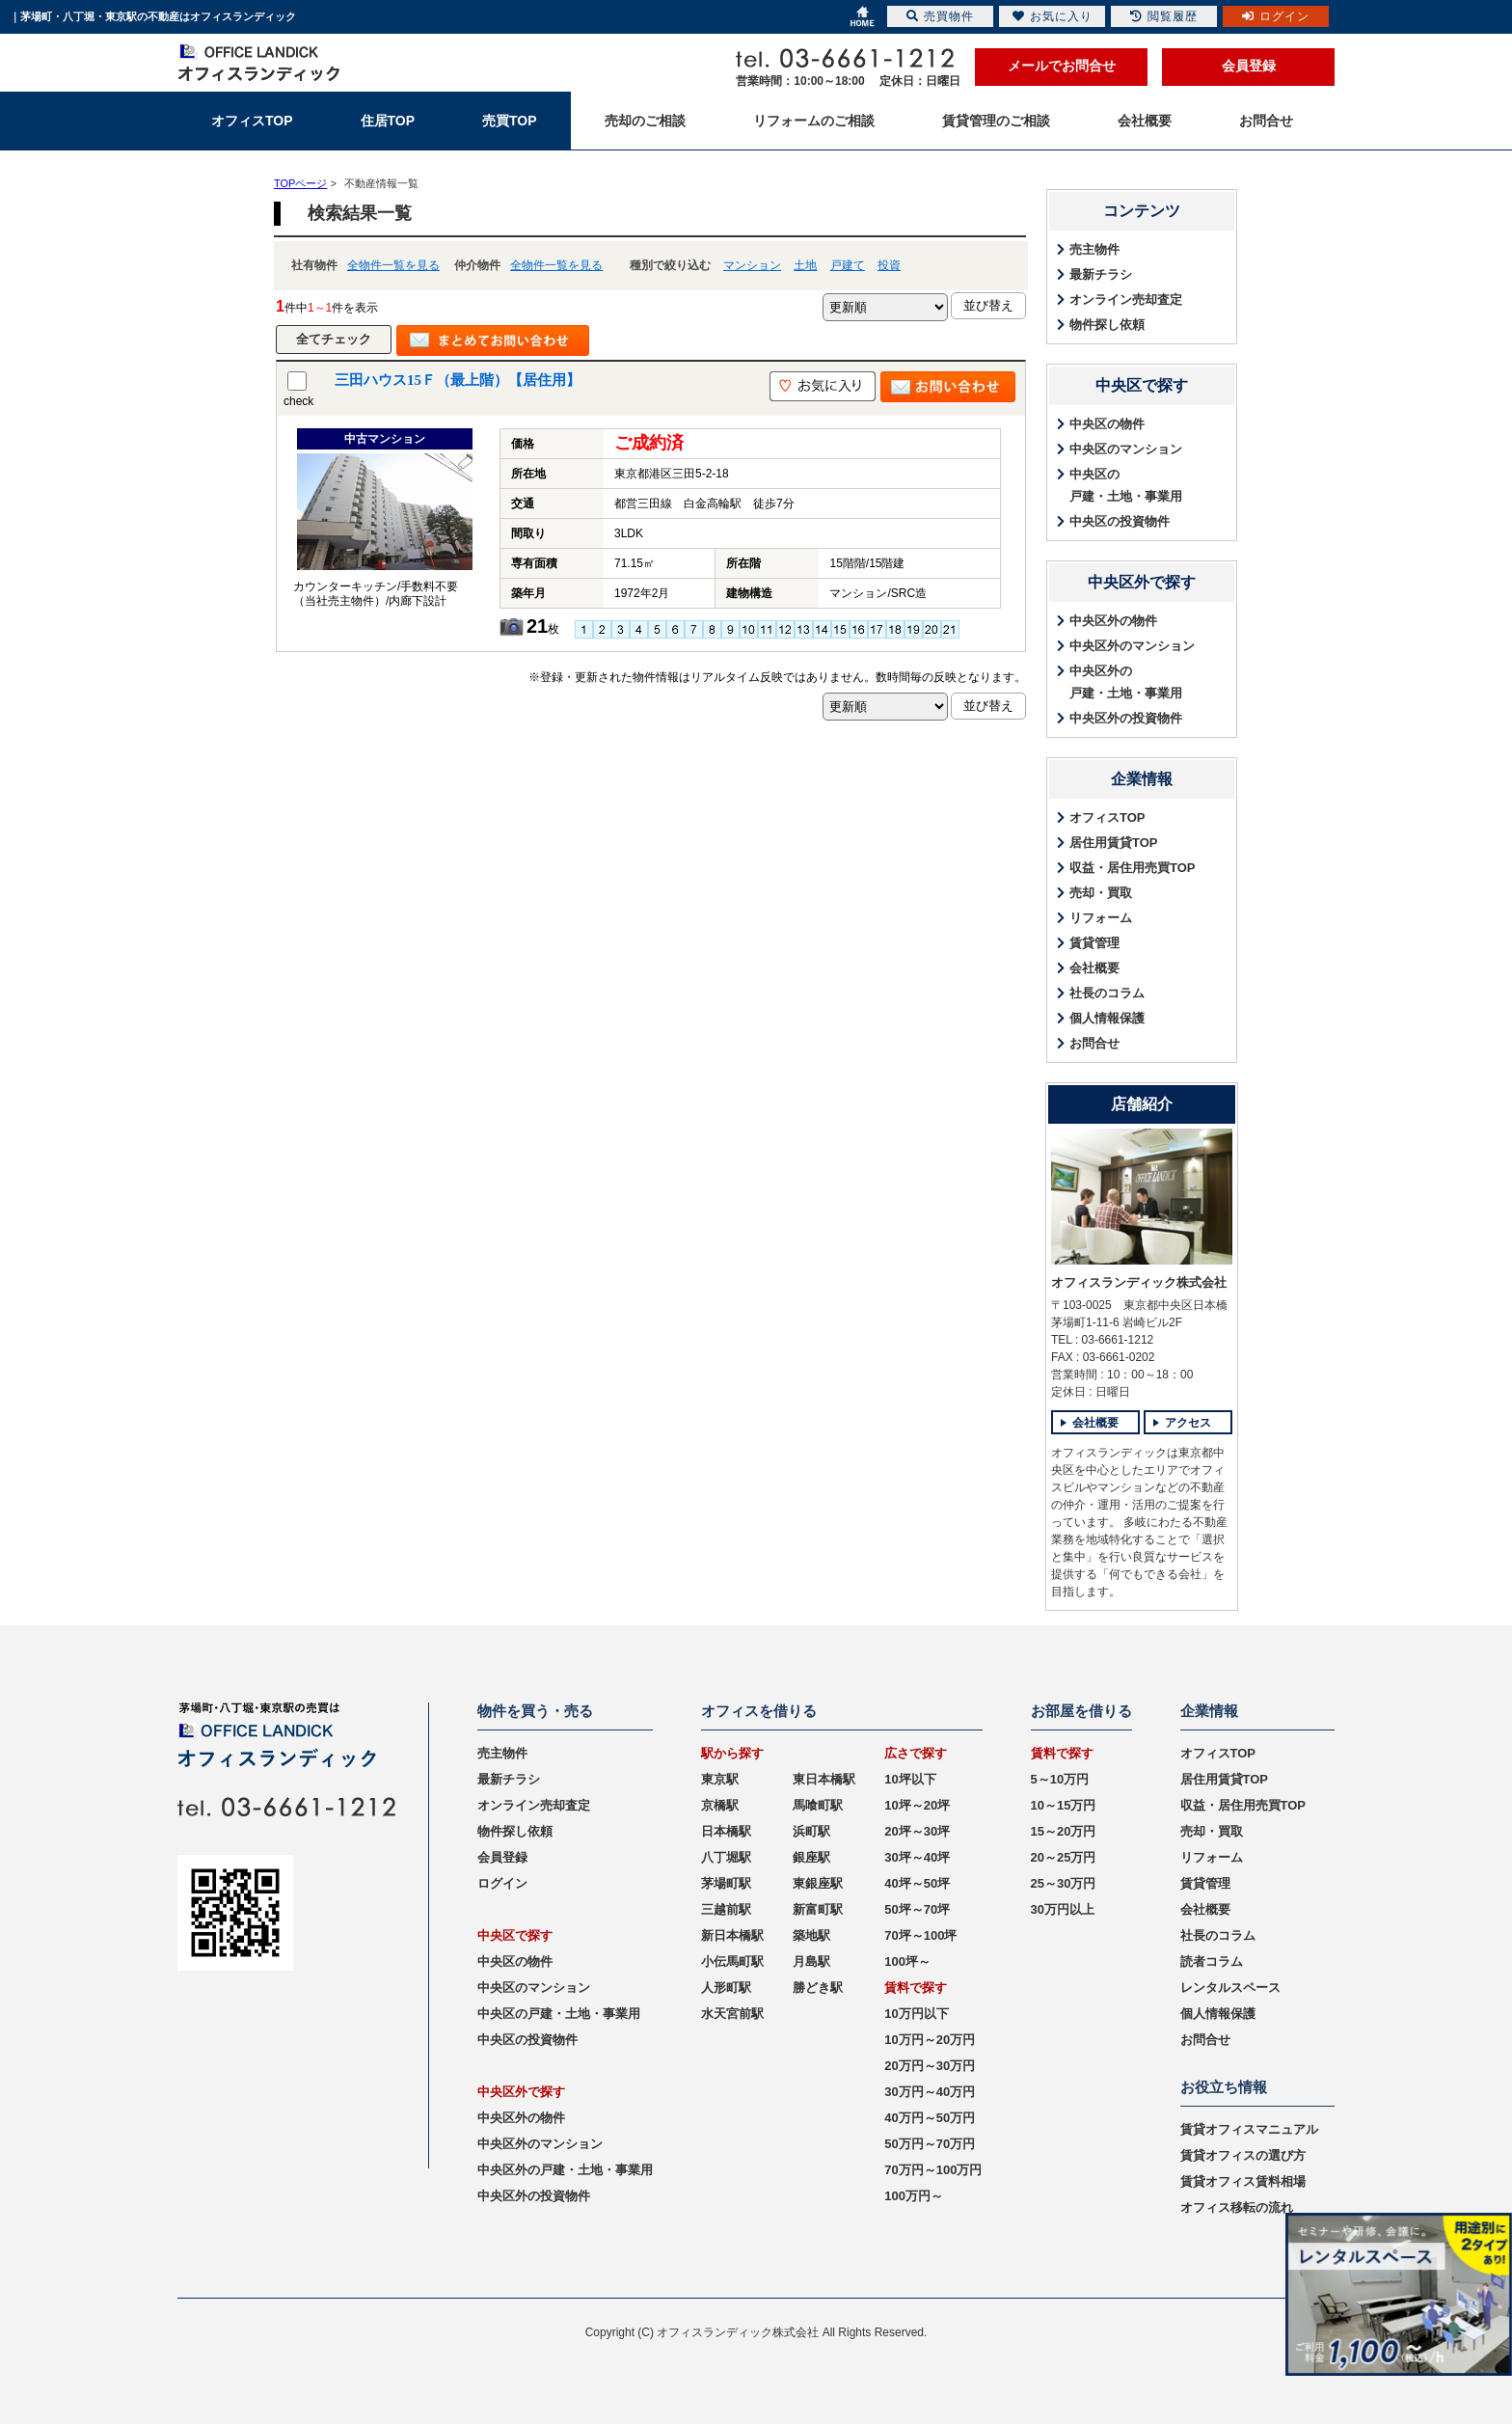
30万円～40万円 (929, 2091)
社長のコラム (1107, 993)
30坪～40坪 (917, 1857)
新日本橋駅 (732, 1935)
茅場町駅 (726, 1883)
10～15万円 (1063, 1805)
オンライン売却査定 (1125, 299)
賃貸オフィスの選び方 (1243, 2155)
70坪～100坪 (920, 1935)
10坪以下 (909, 1779)
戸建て (847, 265)
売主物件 (1094, 249)
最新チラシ (1100, 274)
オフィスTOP (1107, 817)
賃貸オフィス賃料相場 (1243, 2181)
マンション (752, 265)
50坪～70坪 (917, 1909)
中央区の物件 (1107, 424)
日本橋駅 (726, 1831)
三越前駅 (726, 1909)
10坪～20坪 (917, 1805)
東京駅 (720, 1779)
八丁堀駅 (726, 1857)
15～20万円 (1063, 1831)
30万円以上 (1062, 1909)
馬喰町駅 (818, 1805)
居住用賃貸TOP (1113, 842)
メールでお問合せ (1062, 65)
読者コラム (1211, 1961)
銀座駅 (811, 1857)
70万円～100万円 (933, 2170)
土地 (805, 265)
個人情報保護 (1107, 1018)
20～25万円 (1063, 1857)
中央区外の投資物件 (1125, 718)
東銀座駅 (818, 1883)
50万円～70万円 (929, 2144)
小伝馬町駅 (732, 1961)
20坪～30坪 (917, 1831)
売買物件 (940, 16)
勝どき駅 (818, 1987)
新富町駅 (818, 1909)
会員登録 (1249, 65)
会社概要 (1094, 968)
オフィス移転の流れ (1236, 2207)
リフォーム (1100, 918)
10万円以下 (916, 2013)
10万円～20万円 (929, 2039)
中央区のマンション (1125, 449)
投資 (889, 265)
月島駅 (811, 1961)
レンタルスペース (1230, 1987)
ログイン (502, 1883)
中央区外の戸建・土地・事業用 (1125, 682)
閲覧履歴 (1164, 16)
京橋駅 (720, 1805)
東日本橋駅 (824, 1779)
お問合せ (1094, 1043)
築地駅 (811, 1935)
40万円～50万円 (929, 2118)
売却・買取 (1100, 892)
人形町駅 (726, 1987)
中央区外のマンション (1132, 646)
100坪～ (907, 1961)
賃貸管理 (1094, 943)
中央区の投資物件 (1119, 521)
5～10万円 (1060, 1779)
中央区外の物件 (1113, 620)
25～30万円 (1063, 1883)
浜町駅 (811, 1831)
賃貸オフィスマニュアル (1249, 2129)
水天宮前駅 (732, 2013)
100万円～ (913, 2196)
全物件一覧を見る (393, 265)
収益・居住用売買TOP (1132, 867)
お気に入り (1052, 16)
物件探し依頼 (1107, 324)
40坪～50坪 (917, 1883)
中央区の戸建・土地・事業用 (1125, 485)
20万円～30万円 (929, 2065)
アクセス (1188, 1423)
